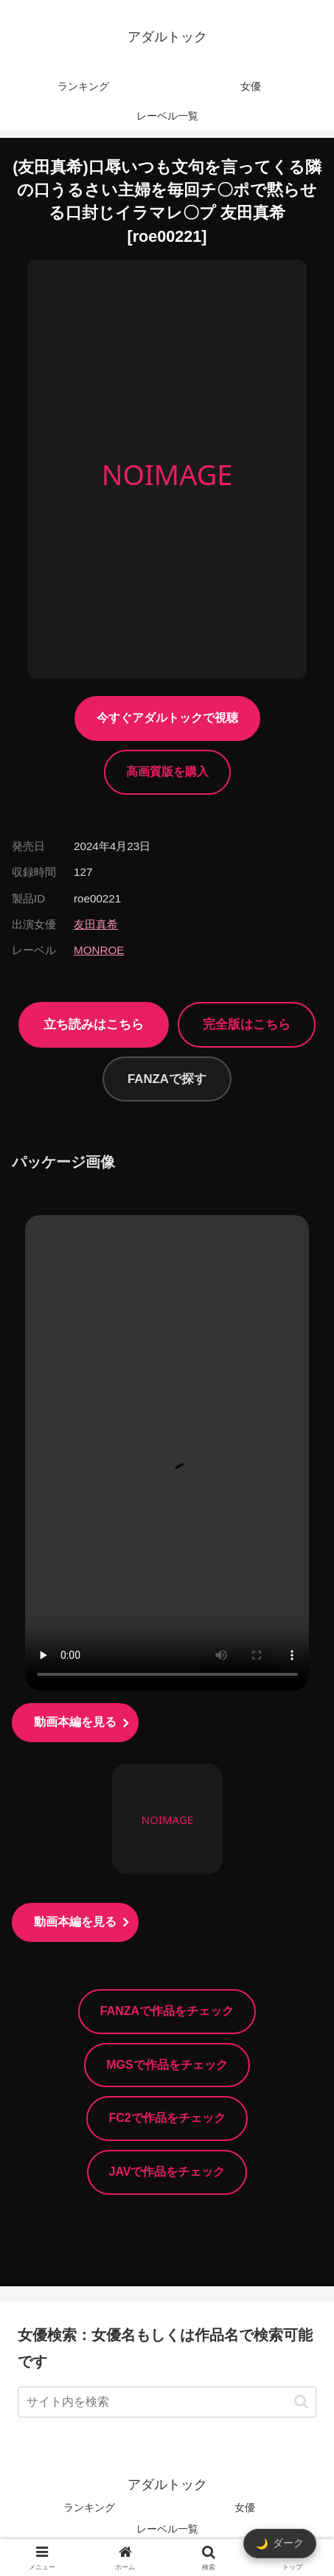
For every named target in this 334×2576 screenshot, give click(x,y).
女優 (244, 2507)
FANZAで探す (167, 1079)
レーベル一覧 (167, 2529)
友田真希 (96, 924)
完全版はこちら (246, 1024)
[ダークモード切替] (279, 2543)
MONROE (99, 950)
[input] (167, 2402)
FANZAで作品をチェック (167, 2011)
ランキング (89, 2507)
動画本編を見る (75, 1722)
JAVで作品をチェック (167, 2171)
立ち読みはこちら (94, 1024)
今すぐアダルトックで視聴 (167, 717)
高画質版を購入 (167, 771)
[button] (301, 2401)
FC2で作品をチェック (166, 2118)
